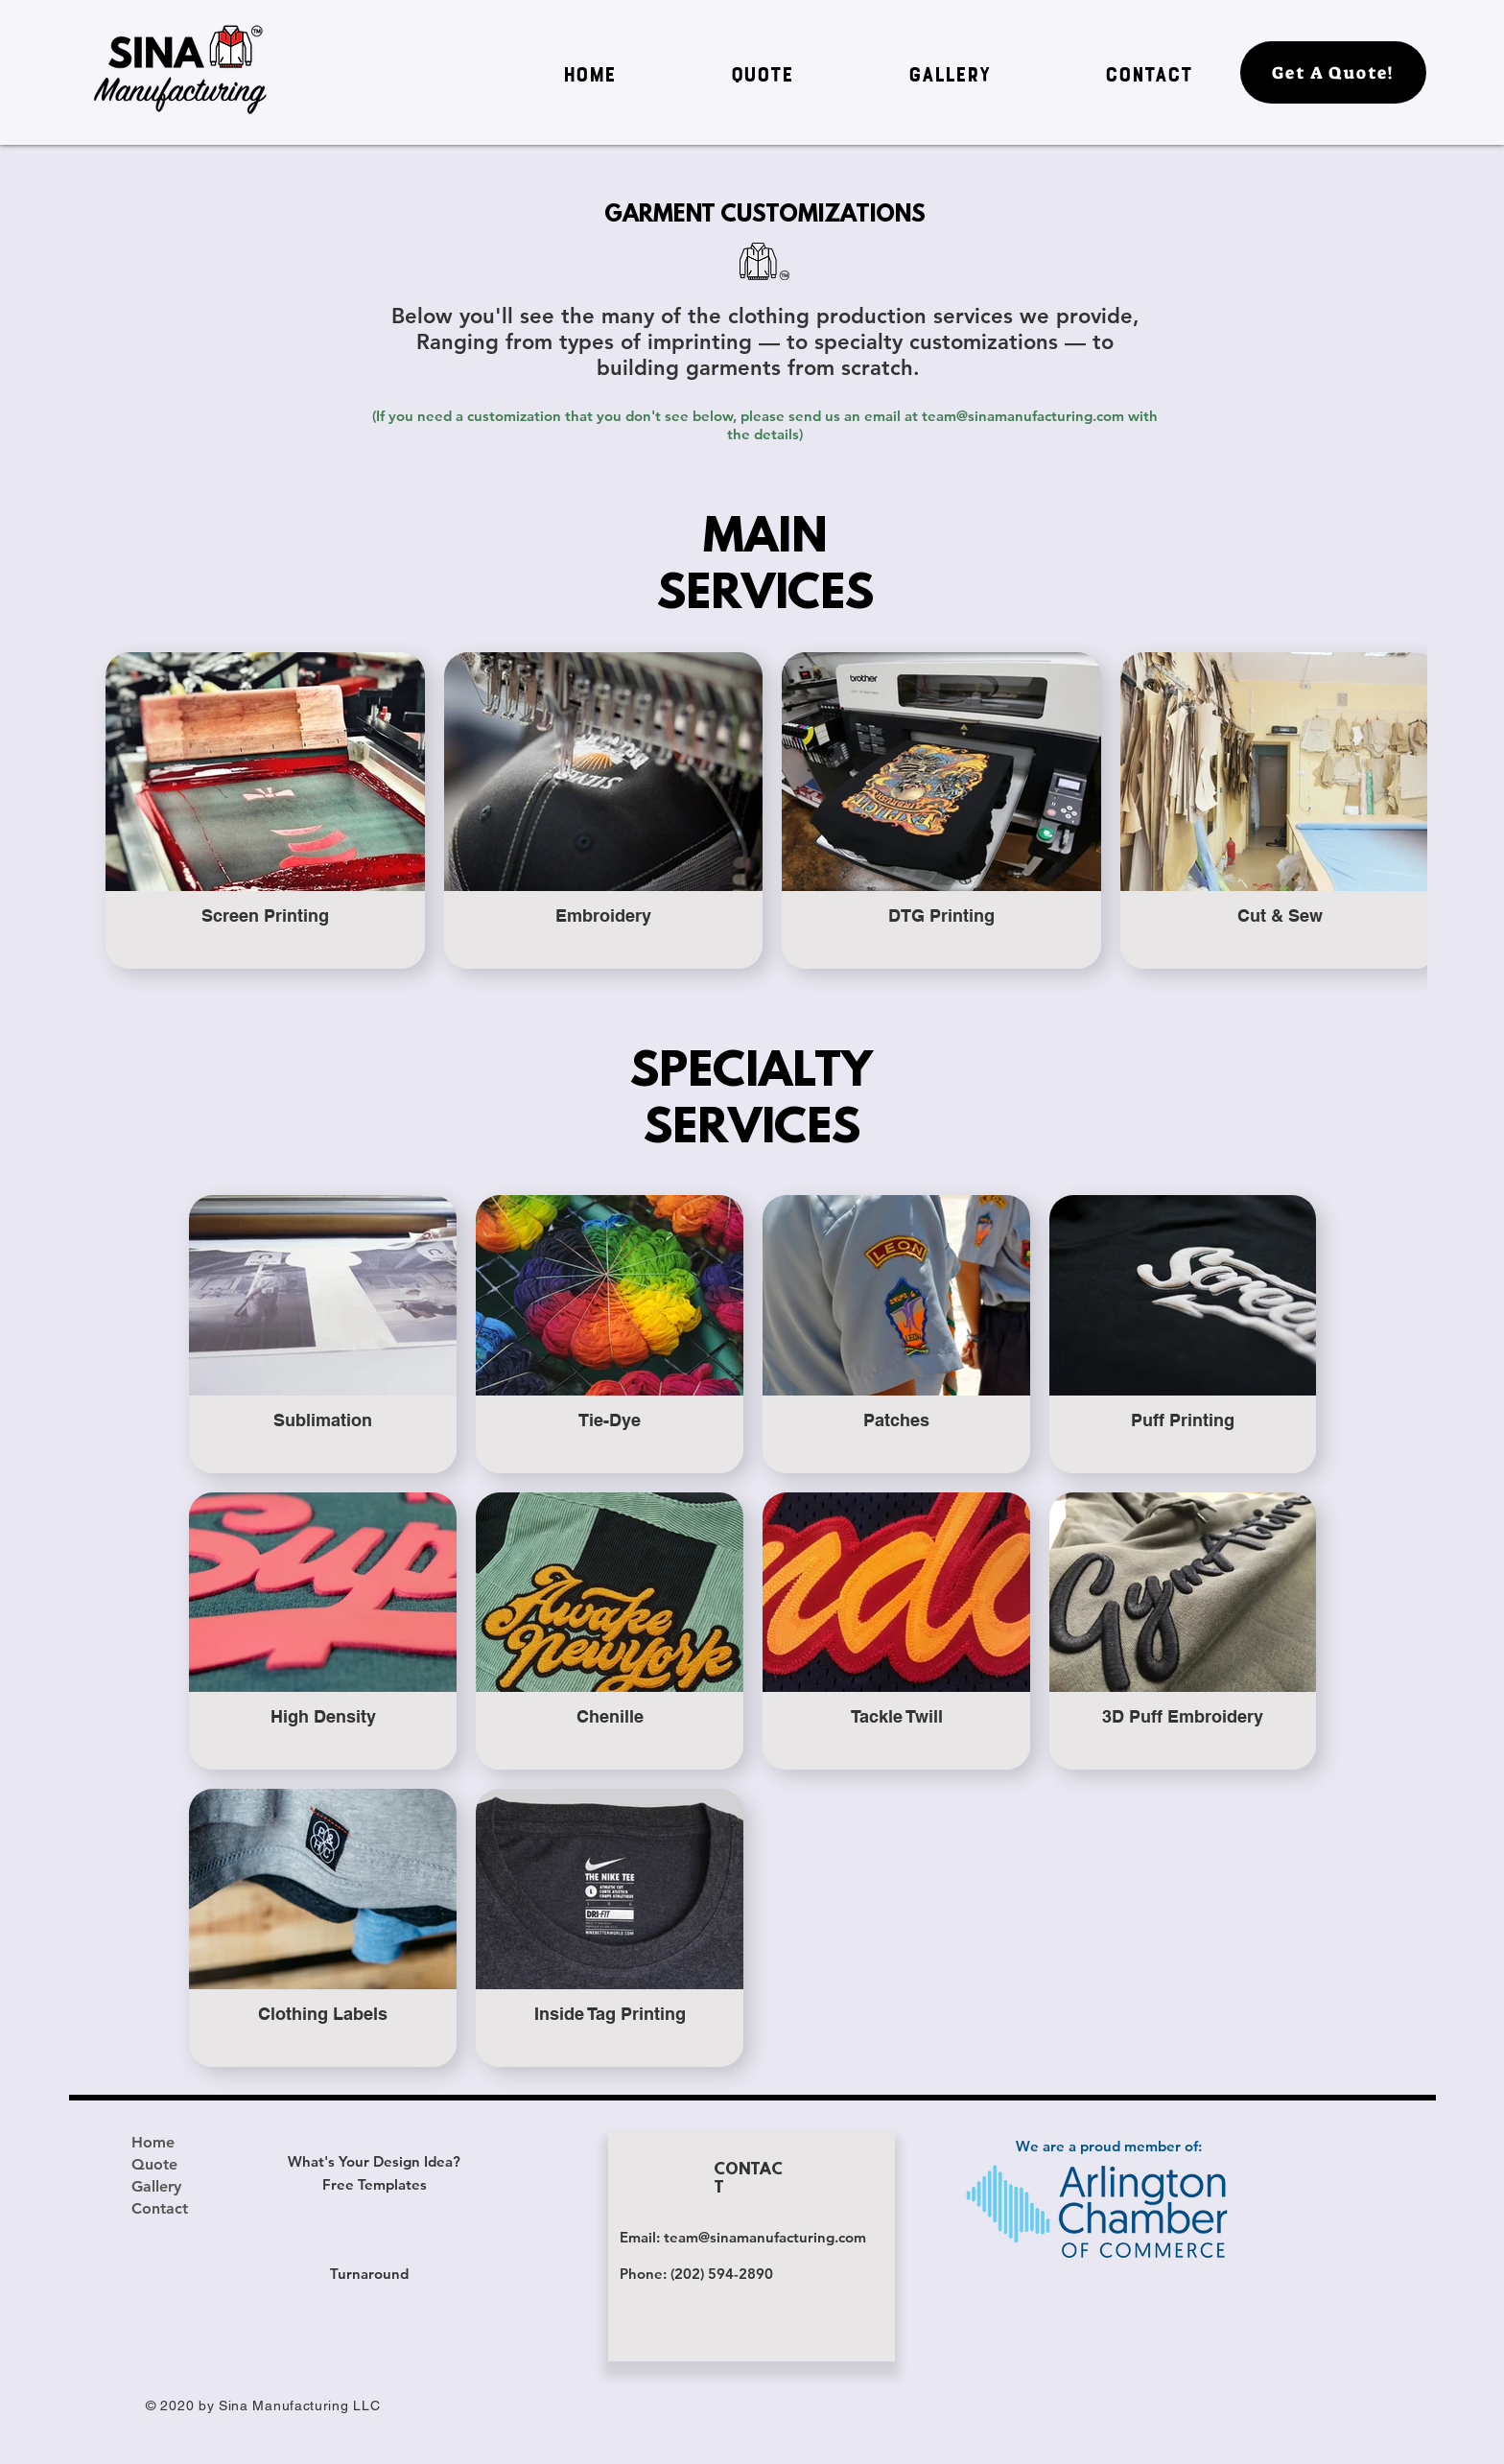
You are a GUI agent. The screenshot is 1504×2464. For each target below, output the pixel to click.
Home (153, 2142)
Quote (154, 2164)
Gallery (156, 2186)
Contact (159, 2208)
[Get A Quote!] (1333, 72)
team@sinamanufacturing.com (1023, 416)
